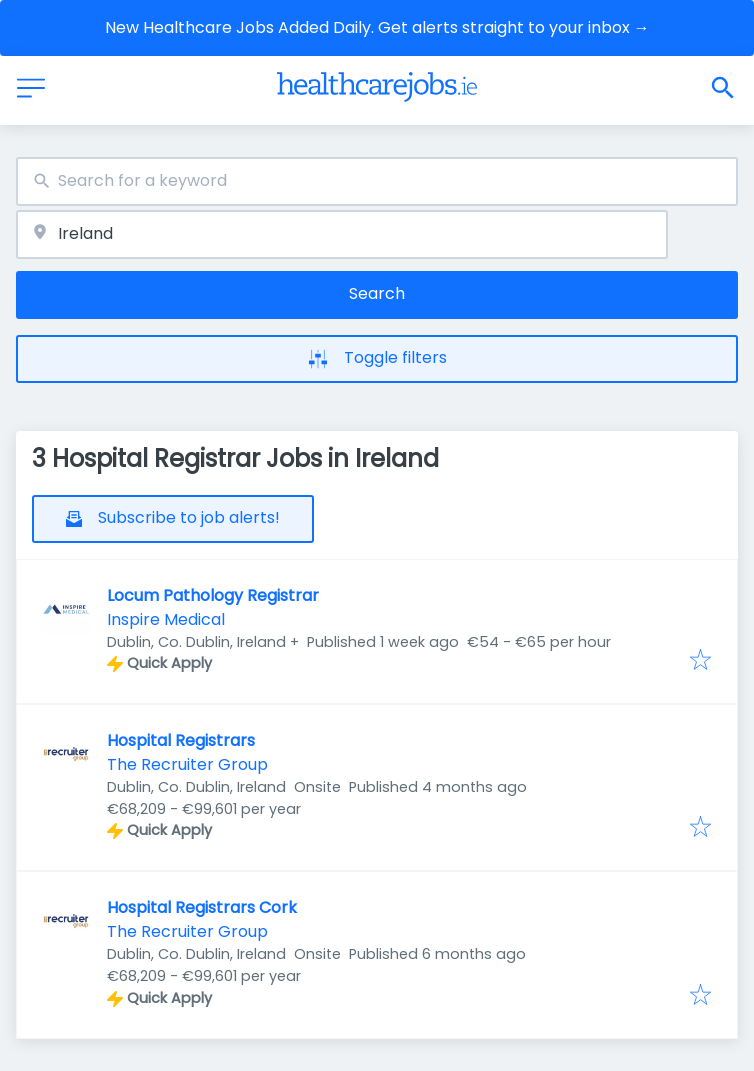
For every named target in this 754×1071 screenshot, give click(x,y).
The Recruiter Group (187, 764)
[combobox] (377, 181)
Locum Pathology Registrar (213, 595)
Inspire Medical (166, 619)
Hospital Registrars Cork (202, 907)
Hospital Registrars (181, 740)
